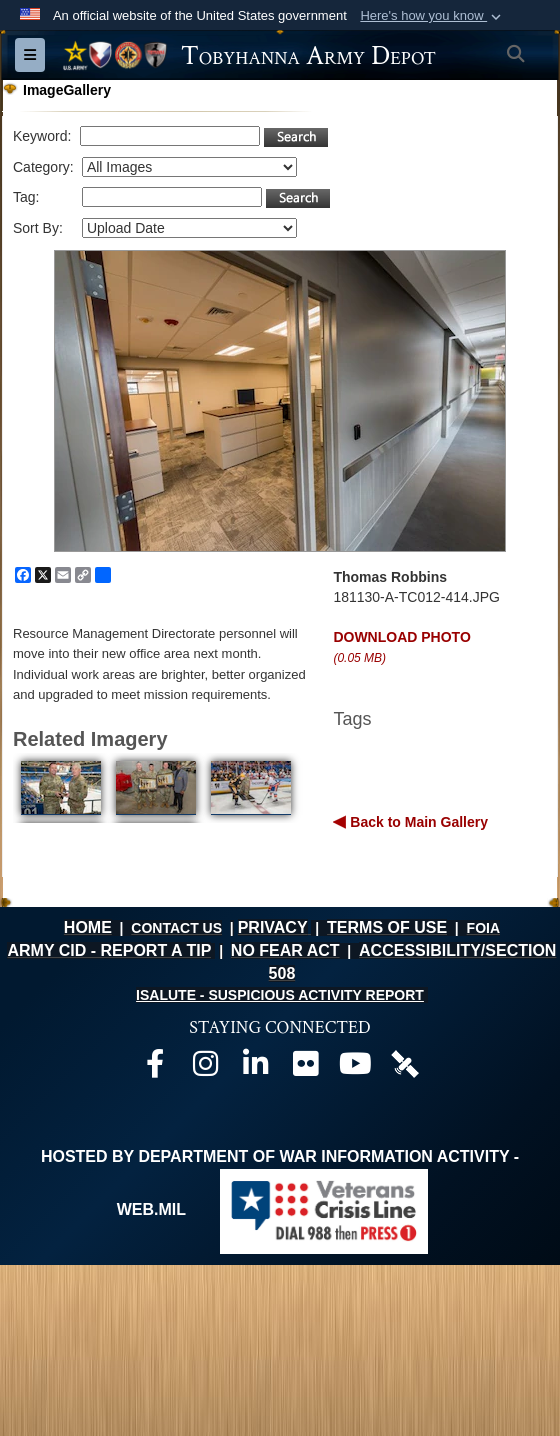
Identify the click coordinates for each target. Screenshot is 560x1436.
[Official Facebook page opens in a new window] (155, 1068)
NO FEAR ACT (285, 950)
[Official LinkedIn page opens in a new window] (255, 1068)
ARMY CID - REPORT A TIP (109, 950)
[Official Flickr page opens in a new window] (305, 1068)
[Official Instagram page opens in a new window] (205, 1068)
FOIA (483, 928)
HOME (88, 927)
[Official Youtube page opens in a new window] (355, 1068)
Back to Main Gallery (417, 822)
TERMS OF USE (387, 927)
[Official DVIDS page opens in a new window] (405, 1062)
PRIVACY (273, 927)
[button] (432, 16)
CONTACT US (176, 928)
